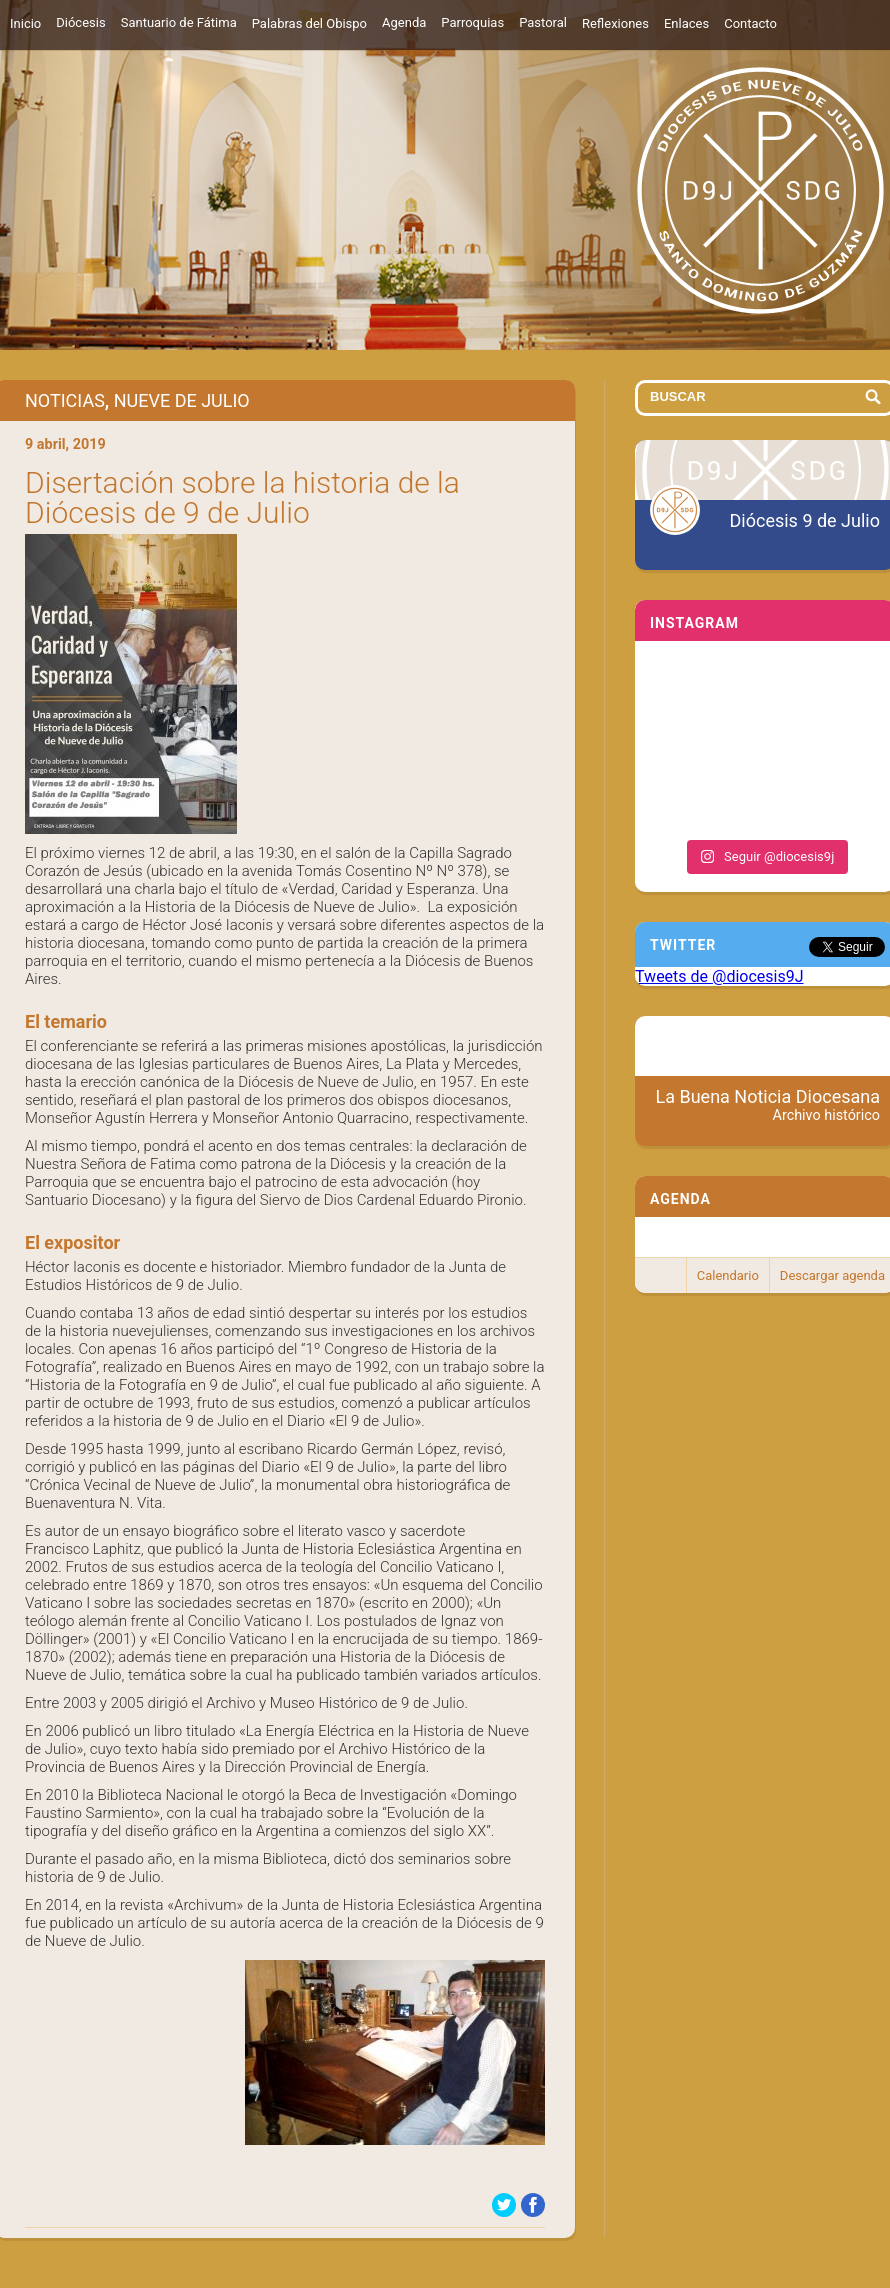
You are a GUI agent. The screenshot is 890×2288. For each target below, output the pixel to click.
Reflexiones (615, 23)
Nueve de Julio (182, 400)
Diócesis (80, 22)
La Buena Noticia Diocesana (768, 1105)
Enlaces (686, 23)
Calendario (728, 1275)
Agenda (404, 22)
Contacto (750, 23)
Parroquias (472, 22)
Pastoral (543, 22)
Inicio (25, 23)
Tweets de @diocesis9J (719, 976)
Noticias (65, 400)
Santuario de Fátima (179, 22)
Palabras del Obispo (309, 23)
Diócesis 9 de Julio (805, 520)
